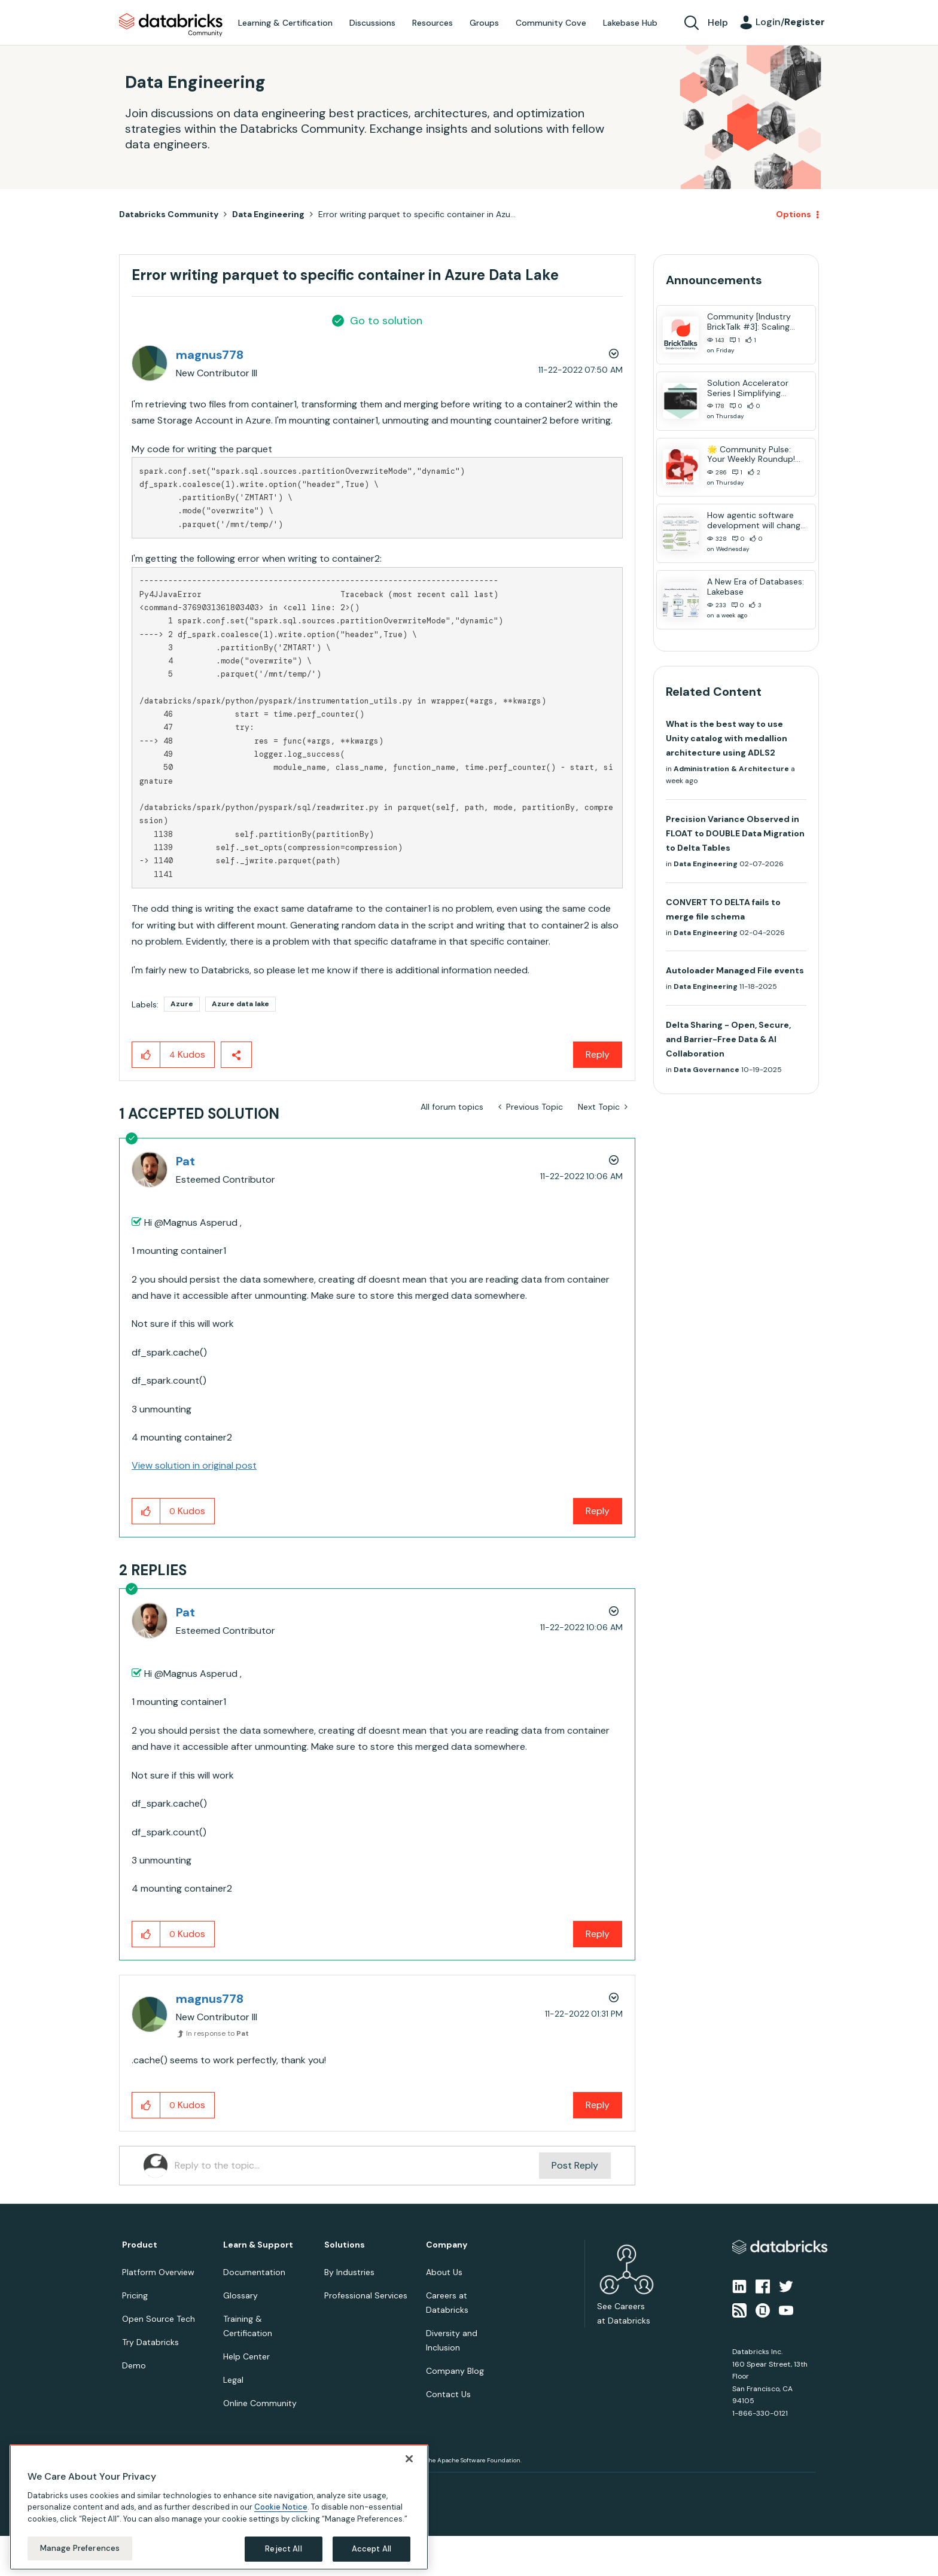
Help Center (246, 2356)
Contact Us (448, 2394)
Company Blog (455, 2370)
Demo (134, 2365)
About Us (444, 2272)
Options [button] (793, 214)
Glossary (240, 2295)
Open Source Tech (158, 2318)
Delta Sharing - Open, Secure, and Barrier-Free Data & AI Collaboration (728, 1039)
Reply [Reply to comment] (598, 1511)
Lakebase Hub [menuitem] (630, 22)
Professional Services (365, 2295)
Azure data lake (240, 1004)
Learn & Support (258, 2245)
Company (446, 2245)
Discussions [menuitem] (372, 22)
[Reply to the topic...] (357, 2166)
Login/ (790, 22)
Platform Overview (158, 2272)
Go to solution (386, 320)
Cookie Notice (280, 2507)
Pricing (135, 2295)
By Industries (349, 2272)
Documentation (254, 2272)
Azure (181, 1004)
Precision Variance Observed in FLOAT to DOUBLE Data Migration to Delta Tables (735, 833)
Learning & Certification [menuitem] (285, 22)
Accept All (371, 2549)
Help (718, 22)
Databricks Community (170, 25)
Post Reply (575, 2165)
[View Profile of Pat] (185, 1161)
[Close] (409, 2459)
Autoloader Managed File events (735, 970)
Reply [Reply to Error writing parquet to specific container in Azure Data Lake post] (598, 1054)
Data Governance (706, 1069)
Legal (233, 2379)
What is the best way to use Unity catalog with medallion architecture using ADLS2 (726, 738)
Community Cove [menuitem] (551, 22)
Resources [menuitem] (432, 22)
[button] (146, 1054)
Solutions (344, 2245)
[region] (219, 2507)
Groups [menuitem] (484, 22)
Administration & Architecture (731, 769)
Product (139, 2245)
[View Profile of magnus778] (209, 355)
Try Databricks (150, 2342)
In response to (217, 2033)
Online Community (260, 2403)
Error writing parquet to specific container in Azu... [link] (417, 214)
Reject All (283, 2549)
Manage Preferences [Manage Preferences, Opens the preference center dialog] (80, 2548)
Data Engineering (268, 214)
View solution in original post (194, 1465)
